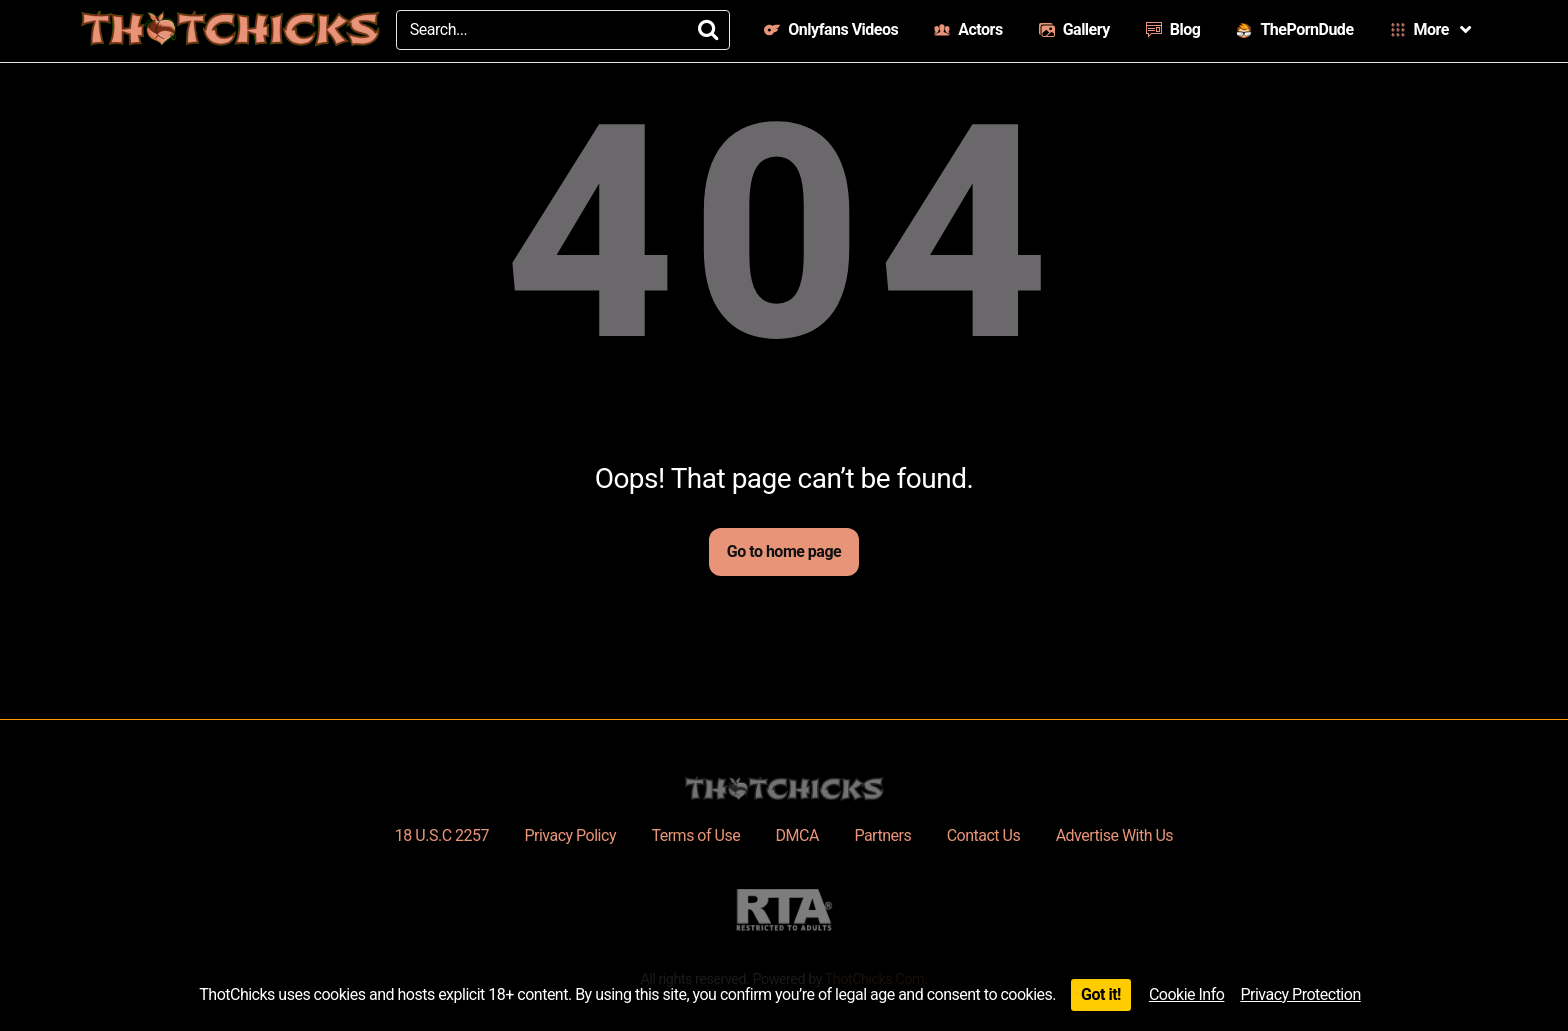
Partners (882, 835)
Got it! (1101, 994)
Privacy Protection (1300, 994)
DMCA (797, 835)
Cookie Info (1187, 994)
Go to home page (784, 551)
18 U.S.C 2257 (442, 835)
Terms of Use (695, 835)
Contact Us (984, 835)
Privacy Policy (570, 835)
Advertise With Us (1114, 835)
